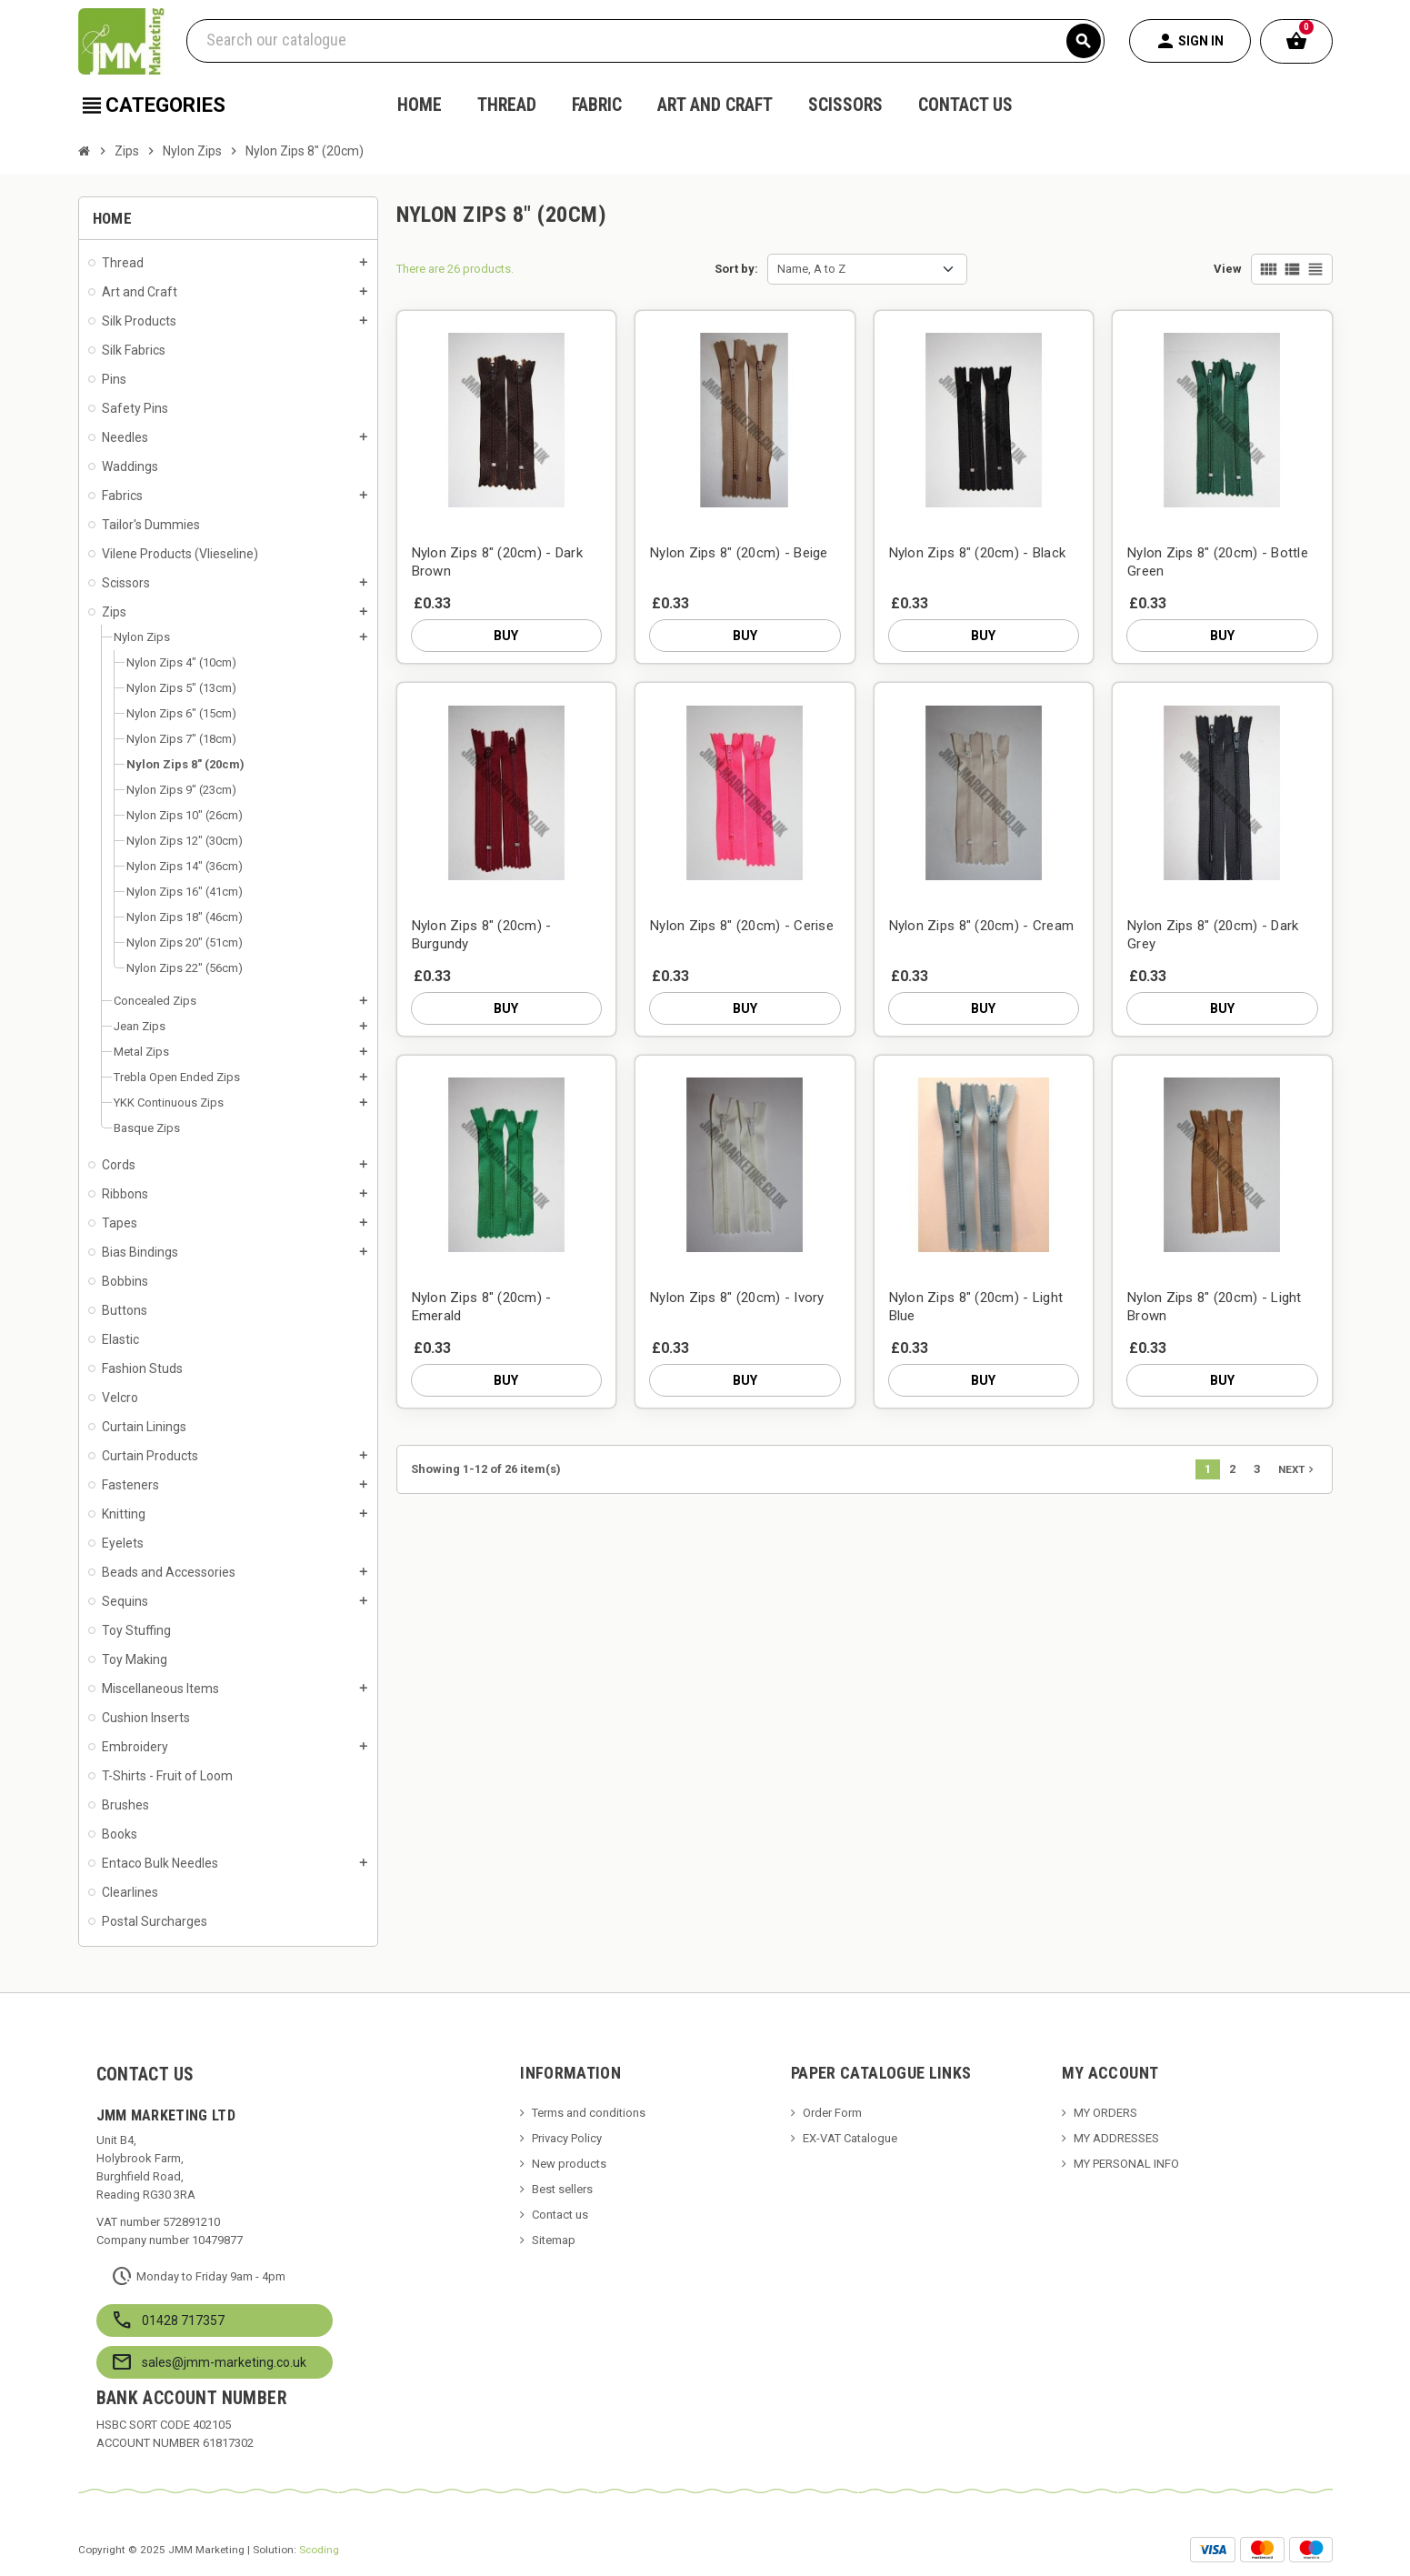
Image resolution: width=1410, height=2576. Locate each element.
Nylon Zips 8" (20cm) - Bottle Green (1217, 562)
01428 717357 (183, 2320)
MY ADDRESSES (1116, 2138)
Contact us (560, 2214)
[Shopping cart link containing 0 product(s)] (1296, 41)
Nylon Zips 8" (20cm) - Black (977, 553)
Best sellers (562, 2189)
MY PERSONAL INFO (1126, 2163)
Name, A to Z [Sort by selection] (811, 269)
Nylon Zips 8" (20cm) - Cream (982, 925)
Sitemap (553, 2240)
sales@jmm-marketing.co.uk (224, 2362)
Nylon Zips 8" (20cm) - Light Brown (1214, 1306)
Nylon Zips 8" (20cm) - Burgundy (482, 934)
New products (569, 2163)
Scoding (319, 2549)
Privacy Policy (567, 2138)
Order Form (832, 2113)
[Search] (645, 41)
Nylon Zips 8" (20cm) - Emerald (482, 1306)
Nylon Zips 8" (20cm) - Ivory (737, 1297)
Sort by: (736, 269)
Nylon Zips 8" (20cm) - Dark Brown (498, 562)
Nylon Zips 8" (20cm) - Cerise (742, 925)
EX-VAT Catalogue (850, 2138)
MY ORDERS (1105, 2113)
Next (1297, 1469)
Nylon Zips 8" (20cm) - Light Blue (976, 1306)
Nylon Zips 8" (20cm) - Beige (739, 553)
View (1228, 269)
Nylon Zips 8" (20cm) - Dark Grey (1213, 934)
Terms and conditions (588, 2113)
